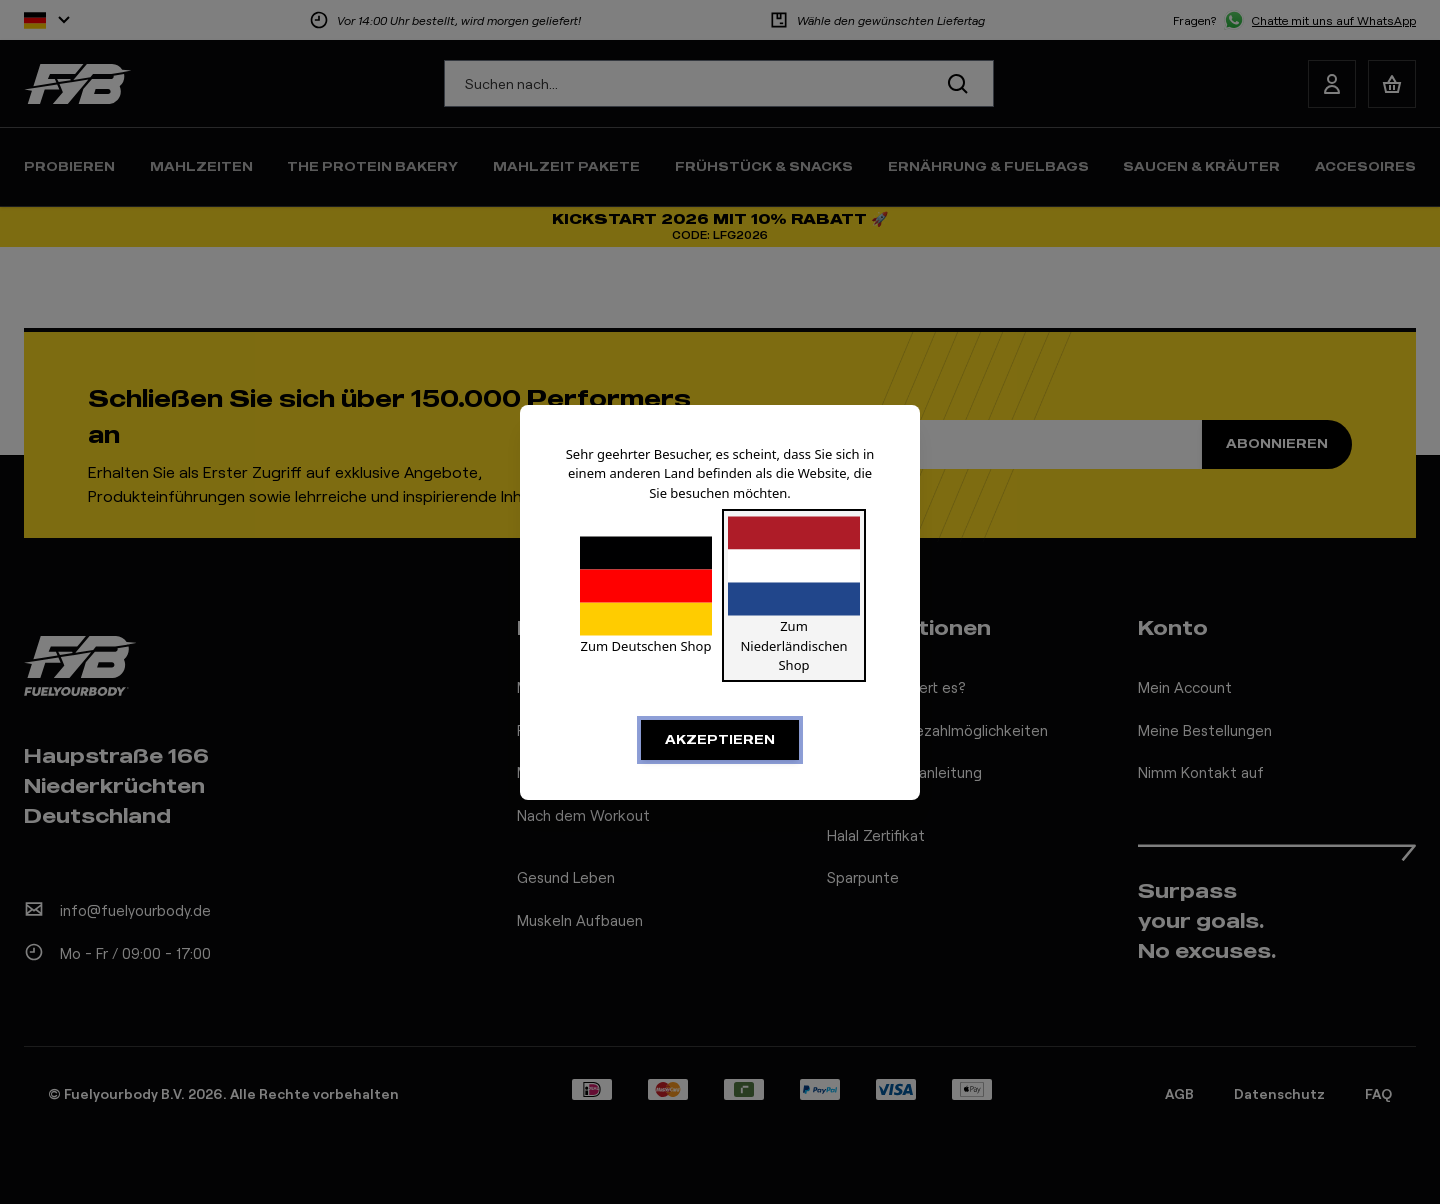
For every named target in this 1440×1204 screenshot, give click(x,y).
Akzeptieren (720, 739)
